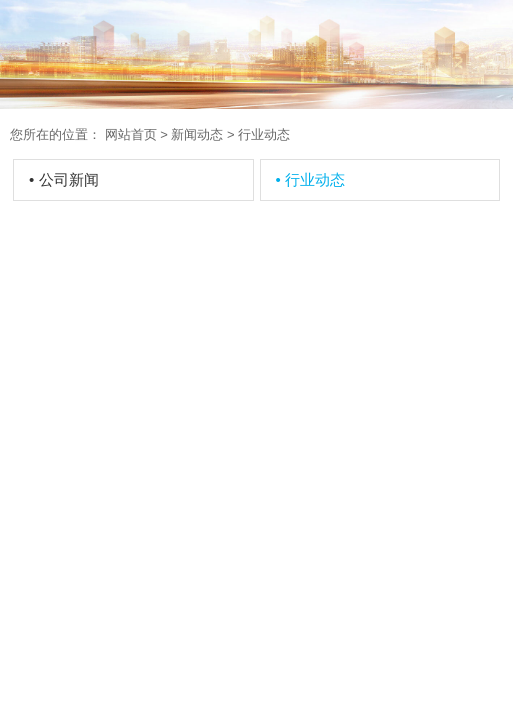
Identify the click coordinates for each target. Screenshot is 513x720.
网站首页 (131, 134)
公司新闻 (64, 179)
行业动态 (311, 179)
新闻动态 (197, 134)
